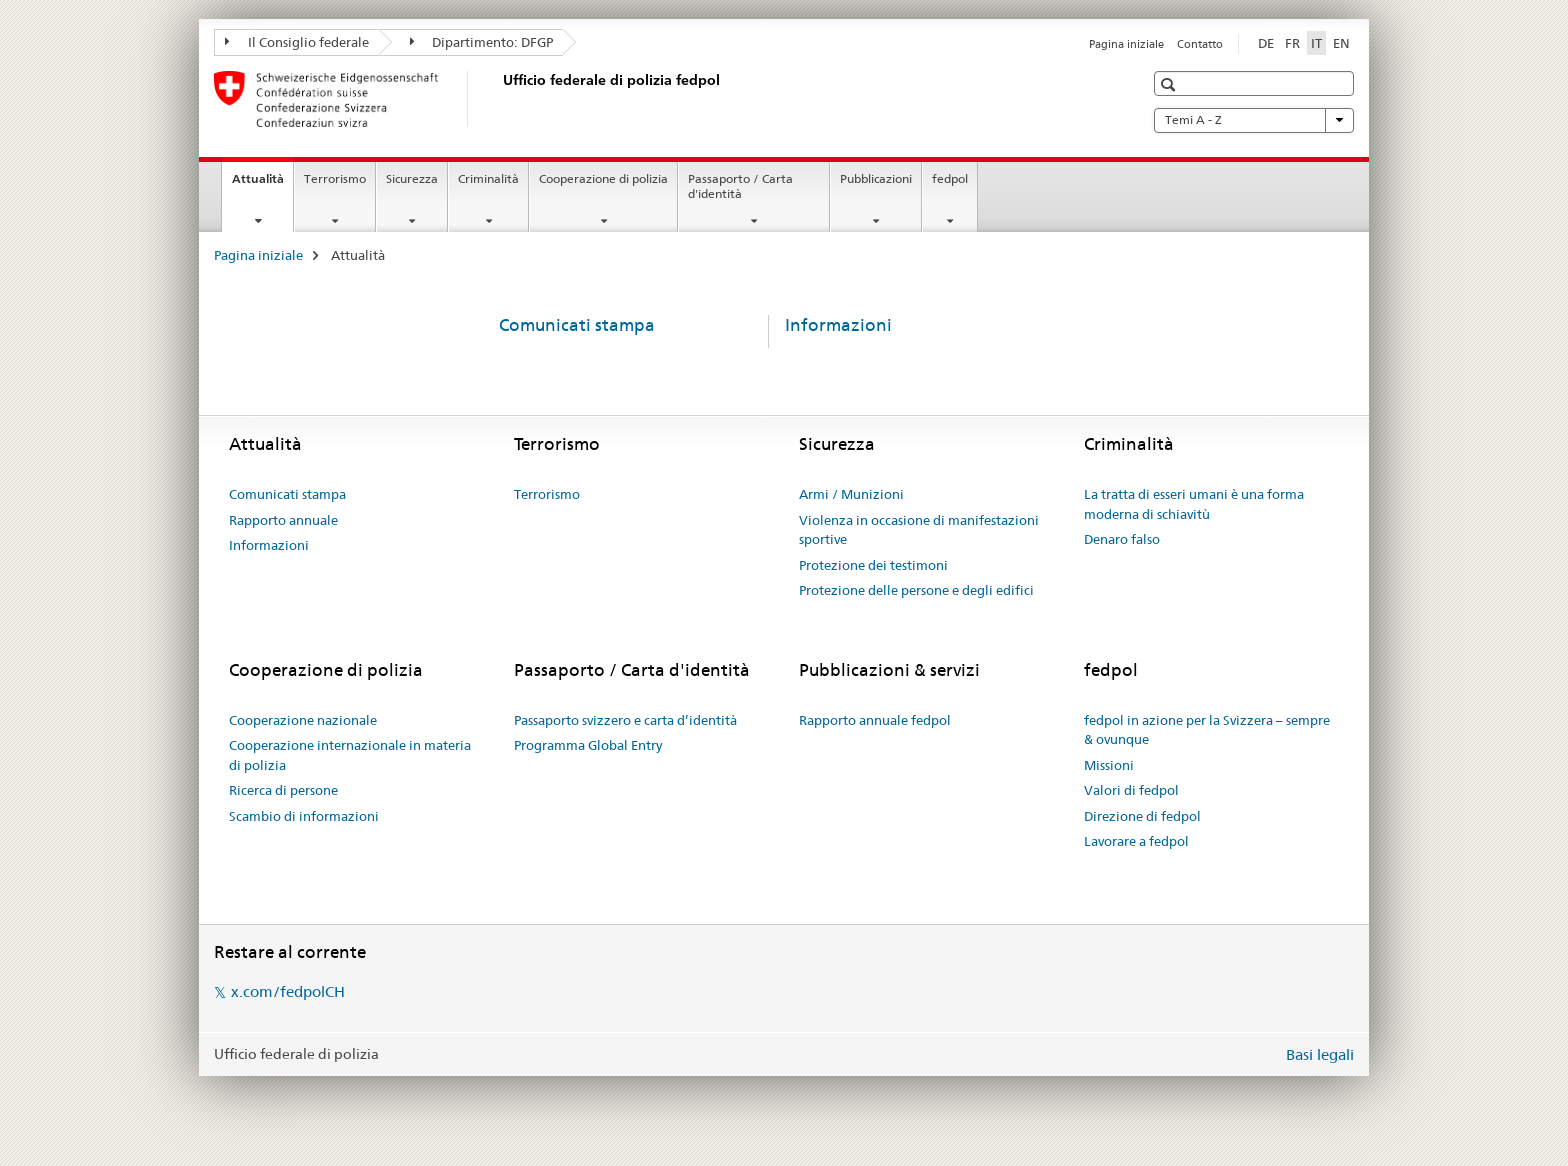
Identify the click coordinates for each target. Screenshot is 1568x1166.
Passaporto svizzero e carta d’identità (625, 720)
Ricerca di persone (283, 790)
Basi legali (1320, 1054)
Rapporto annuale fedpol (875, 720)
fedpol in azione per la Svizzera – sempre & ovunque (1207, 730)
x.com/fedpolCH (288, 991)
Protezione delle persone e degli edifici (916, 590)
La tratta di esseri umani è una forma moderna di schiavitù (1194, 504)
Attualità (262, 185)
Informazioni (838, 325)
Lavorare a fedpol (1136, 841)
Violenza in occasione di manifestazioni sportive (919, 530)
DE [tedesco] (1266, 43)
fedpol (950, 178)
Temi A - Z (1254, 120)
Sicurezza (412, 178)
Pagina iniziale (1126, 44)
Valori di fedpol (1131, 790)
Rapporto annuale (283, 520)
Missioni (1109, 765)
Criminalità (488, 178)
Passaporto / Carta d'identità (740, 186)
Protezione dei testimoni (873, 565)
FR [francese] (1292, 43)
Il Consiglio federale (297, 42)
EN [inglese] (1341, 43)
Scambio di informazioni (304, 816)
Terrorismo (335, 178)
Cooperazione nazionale (303, 720)
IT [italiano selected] (1316, 43)
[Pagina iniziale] (499, 99)
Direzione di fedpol (1142, 816)
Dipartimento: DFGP (482, 42)
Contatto (1200, 44)
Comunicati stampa (577, 325)
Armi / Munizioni (851, 494)
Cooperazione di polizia (603, 178)
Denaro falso (1122, 539)
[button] (1170, 84)
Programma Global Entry (588, 745)
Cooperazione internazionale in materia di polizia (350, 755)
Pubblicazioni (876, 178)
